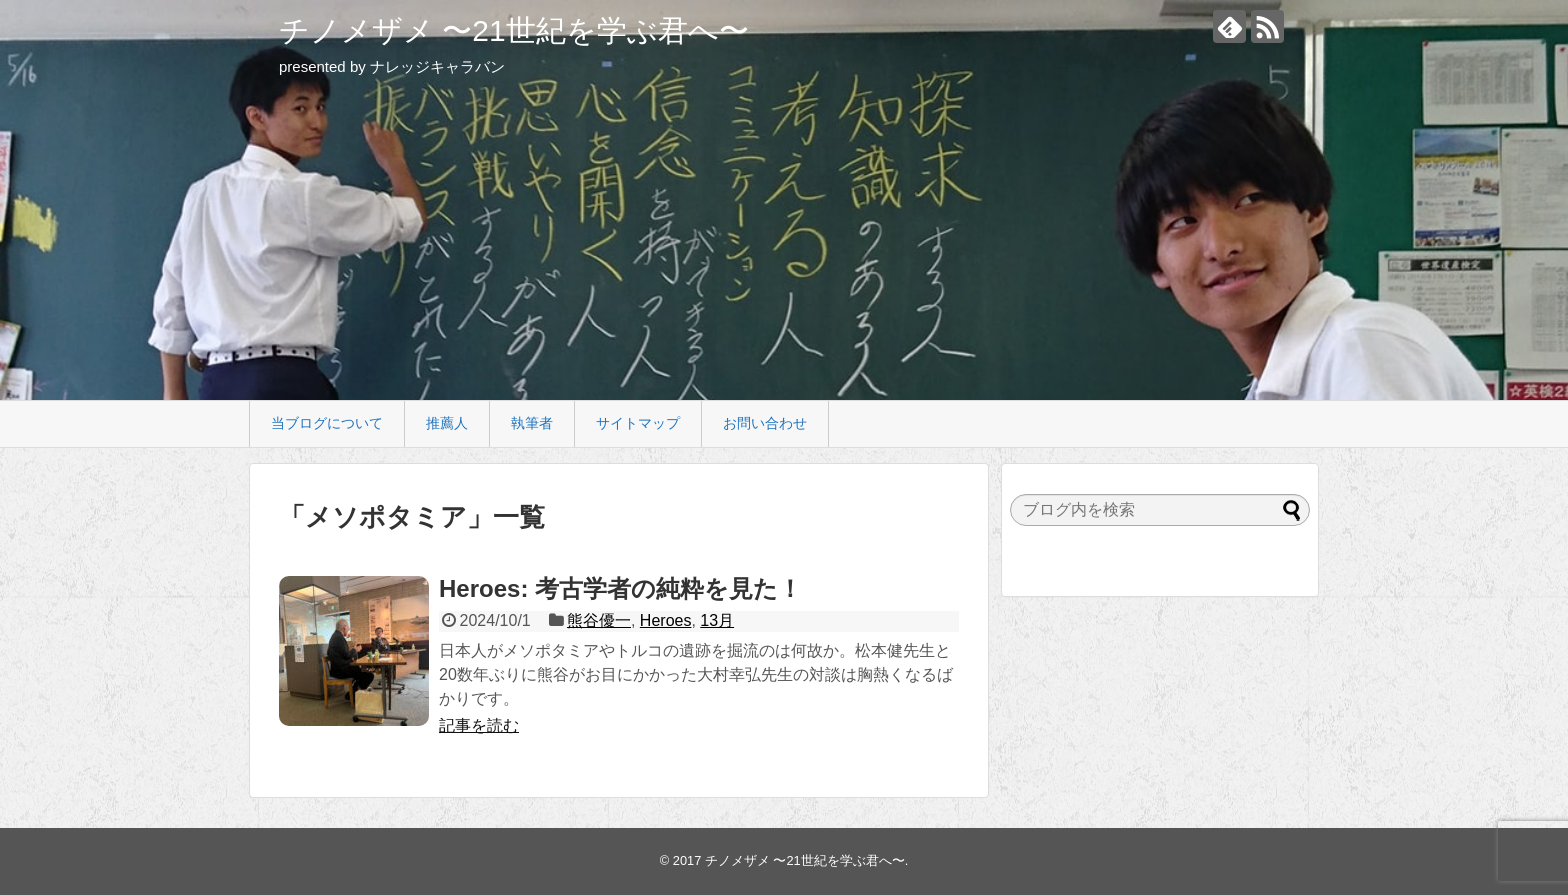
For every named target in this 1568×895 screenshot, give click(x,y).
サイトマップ (638, 423)
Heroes (666, 620)
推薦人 (447, 423)
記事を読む (479, 725)
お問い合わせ (765, 423)
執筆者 (532, 423)
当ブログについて (327, 423)
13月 (717, 620)
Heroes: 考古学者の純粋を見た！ (620, 588)
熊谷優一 (599, 620)
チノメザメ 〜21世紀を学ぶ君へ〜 (514, 30)
